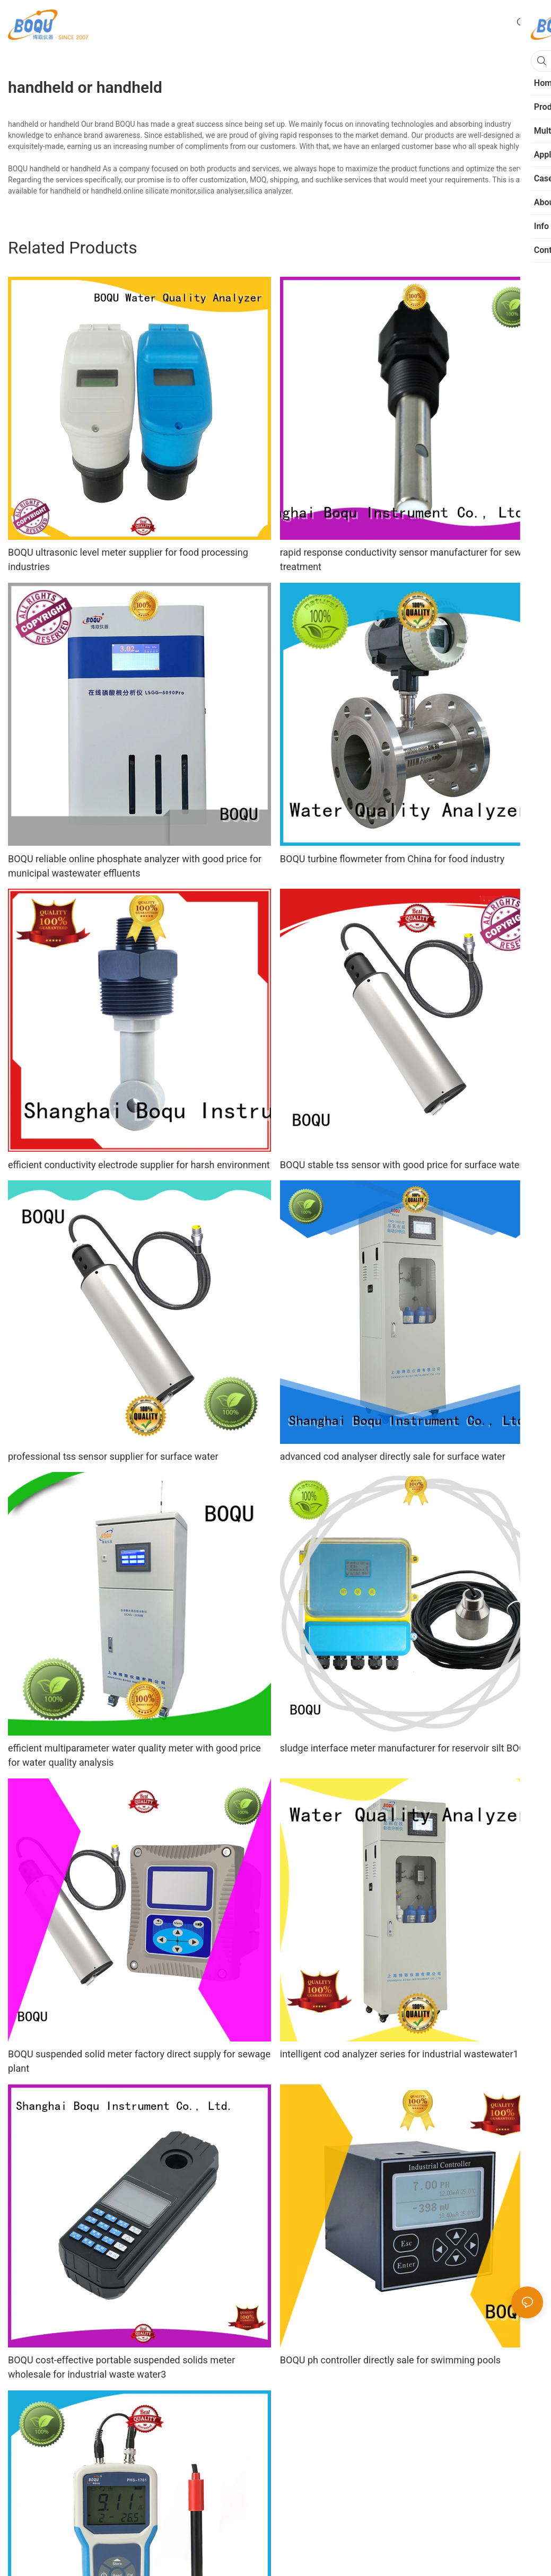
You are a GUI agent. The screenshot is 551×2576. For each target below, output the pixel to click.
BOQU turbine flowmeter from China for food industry (392, 858)
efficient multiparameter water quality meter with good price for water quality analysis (134, 1755)
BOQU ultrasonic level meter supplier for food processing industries (128, 559)
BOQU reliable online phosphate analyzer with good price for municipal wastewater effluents (134, 866)
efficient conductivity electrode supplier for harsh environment (139, 1164)
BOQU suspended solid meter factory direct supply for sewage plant (139, 2061)
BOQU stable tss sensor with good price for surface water (401, 1164)
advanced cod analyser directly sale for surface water (392, 1456)
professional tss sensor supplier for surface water (113, 1456)
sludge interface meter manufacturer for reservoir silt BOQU (406, 1748)
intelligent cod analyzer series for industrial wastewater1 (399, 2054)
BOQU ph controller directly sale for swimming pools (390, 2359)
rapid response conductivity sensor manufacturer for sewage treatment (408, 559)
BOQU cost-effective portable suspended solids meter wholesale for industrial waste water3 (121, 2367)
